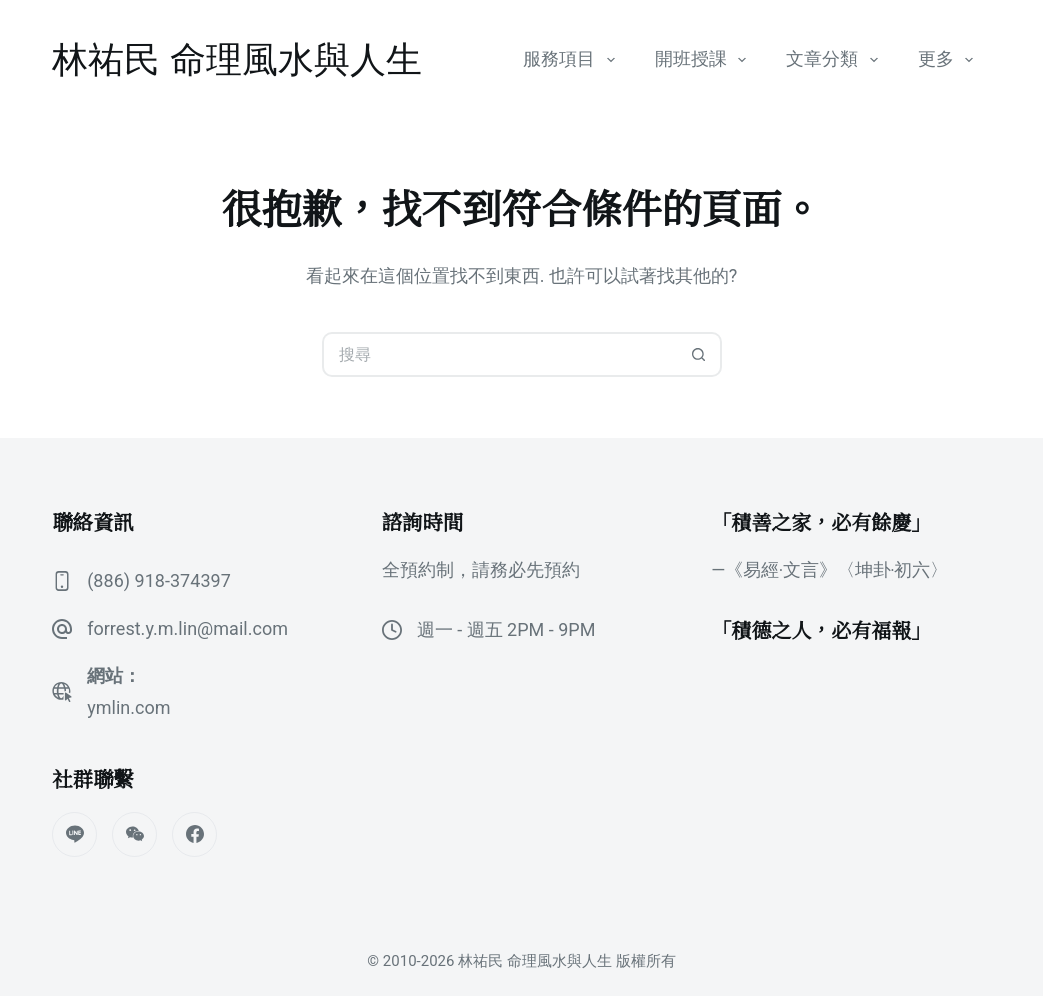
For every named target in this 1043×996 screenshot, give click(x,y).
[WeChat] (134, 834)
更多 (950, 60)
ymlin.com (128, 707)
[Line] (74, 834)
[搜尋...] (499, 354)
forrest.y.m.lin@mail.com (187, 628)
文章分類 (836, 60)
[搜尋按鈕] (699, 354)
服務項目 (573, 60)
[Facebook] (194, 834)
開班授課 (705, 60)
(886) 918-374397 (158, 580)
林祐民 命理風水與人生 (237, 59)
